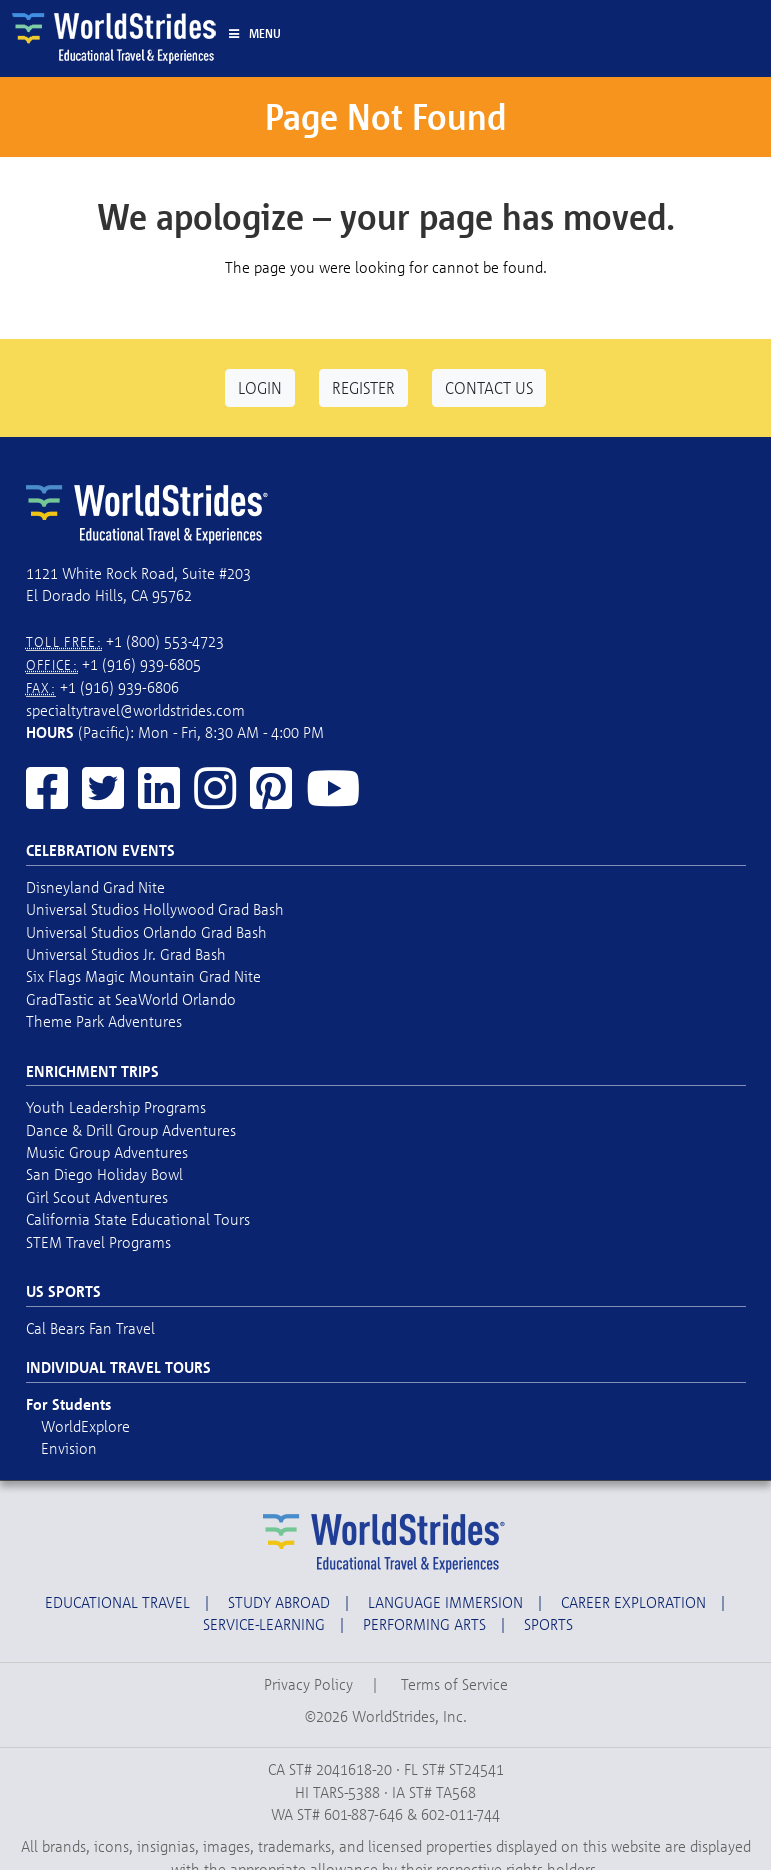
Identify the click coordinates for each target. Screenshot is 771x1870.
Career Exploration (633, 1602)
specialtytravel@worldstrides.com (135, 710)
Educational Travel (117, 1602)
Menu (254, 33)
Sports (548, 1624)
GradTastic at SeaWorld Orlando (131, 999)
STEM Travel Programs (98, 1242)
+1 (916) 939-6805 (141, 664)
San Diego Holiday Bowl (104, 1174)
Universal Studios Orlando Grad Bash (146, 932)
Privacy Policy (308, 1684)
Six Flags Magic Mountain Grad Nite (143, 976)
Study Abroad (279, 1602)
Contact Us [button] (489, 387)
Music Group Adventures (107, 1152)
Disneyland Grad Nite (95, 887)
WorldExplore (85, 1426)
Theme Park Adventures (104, 1021)
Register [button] (363, 387)
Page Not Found (385, 116)
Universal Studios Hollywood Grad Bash (155, 909)
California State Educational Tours (138, 1219)
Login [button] (260, 387)
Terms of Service (454, 1684)
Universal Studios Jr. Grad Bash (126, 954)
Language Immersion (445, 1602)
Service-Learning (264, 1624)
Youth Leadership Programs (116, 1107)
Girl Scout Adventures (97, 1197)
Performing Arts (424, 1624)
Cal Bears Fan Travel (90, 1328)
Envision (69, 1448)
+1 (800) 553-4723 (165, 641)
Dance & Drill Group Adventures (131, 1130)
